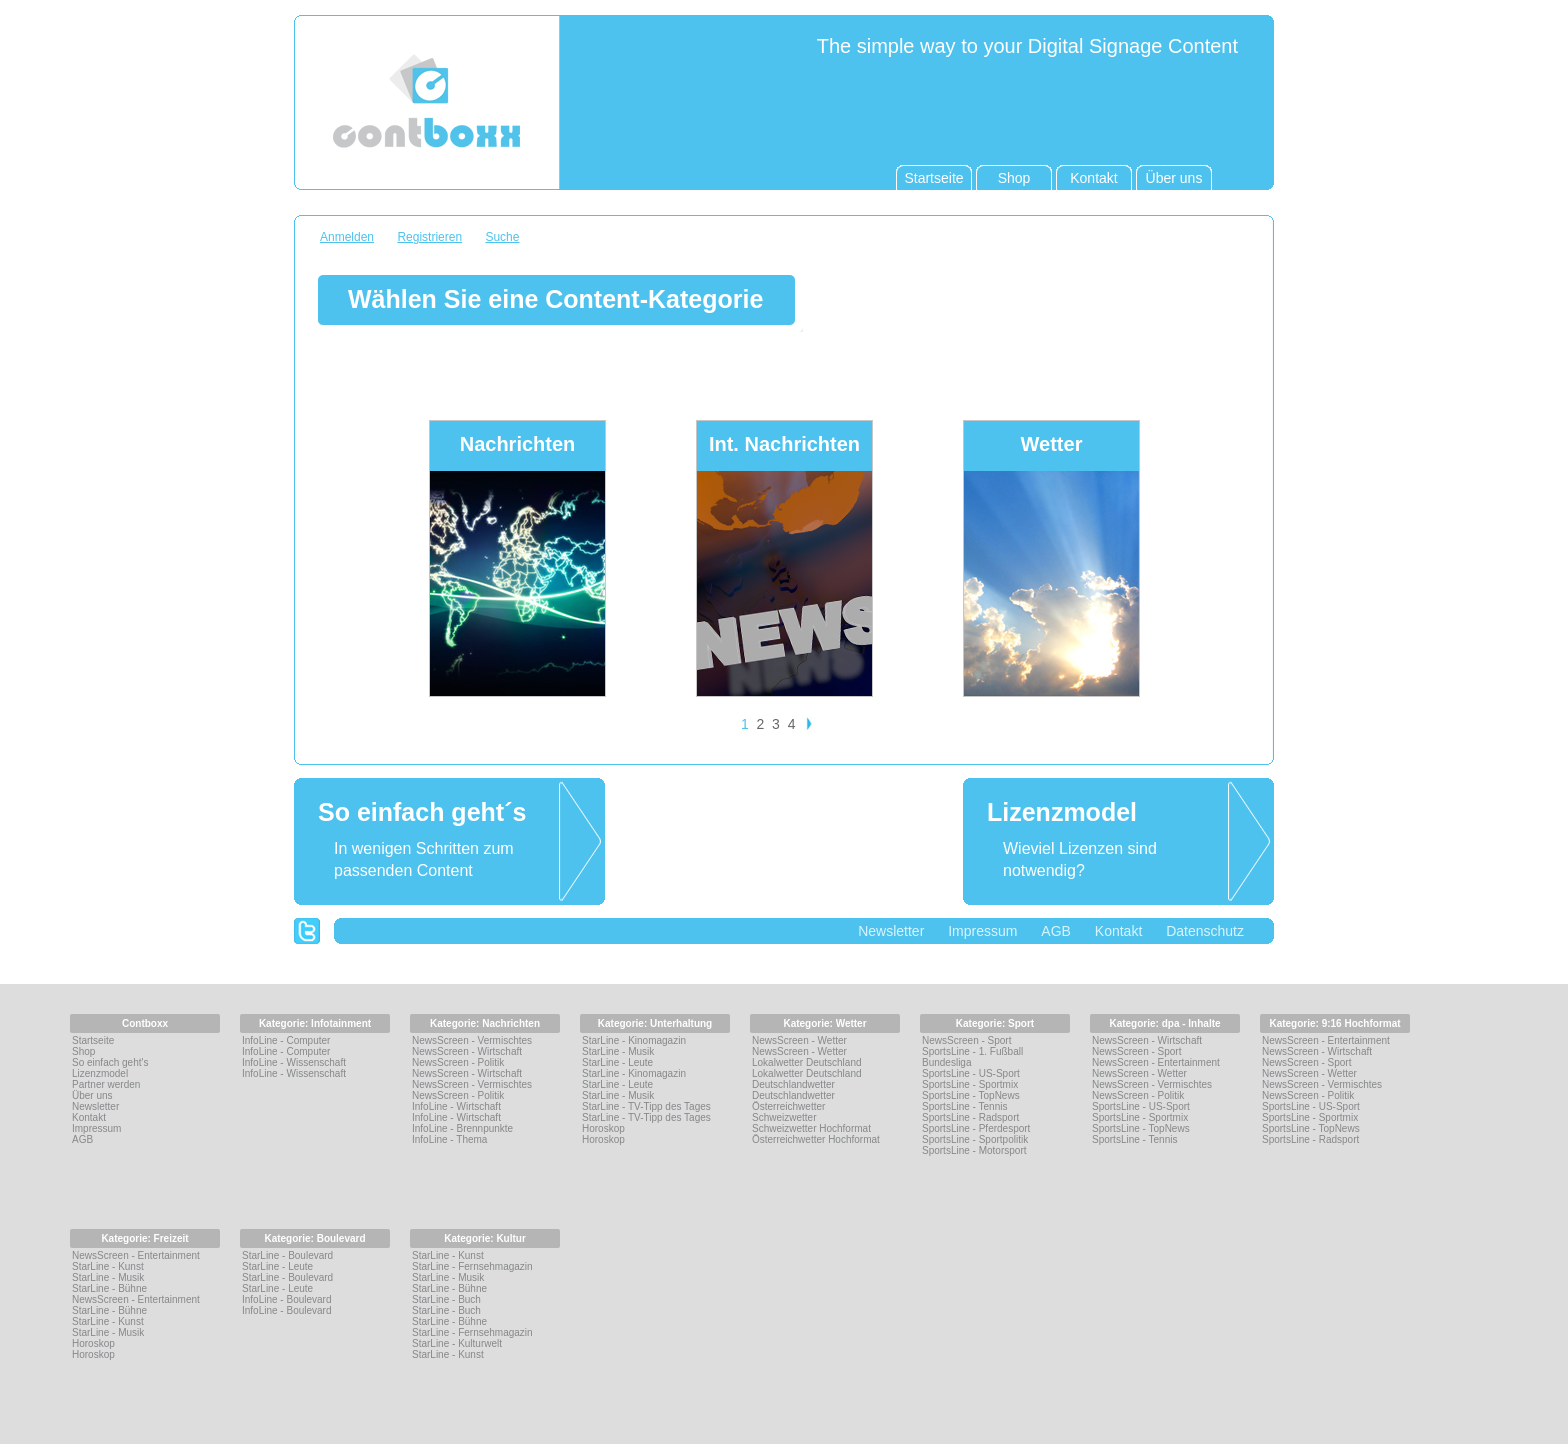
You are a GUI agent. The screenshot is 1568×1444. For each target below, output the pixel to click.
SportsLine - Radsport (970, 1117)
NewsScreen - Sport (966, 1040)
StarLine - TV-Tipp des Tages (646, 1106)
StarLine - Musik (618, 1051)
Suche (502, 237)
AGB (1056, 931)
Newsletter (891, 931)
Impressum (982, 931)
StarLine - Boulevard (287, 1255)
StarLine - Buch (446, 1299)
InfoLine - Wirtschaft (456, 1106)
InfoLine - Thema (449, 1139)
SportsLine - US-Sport (971, 1073)
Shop (83, 1051)
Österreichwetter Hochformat (816, 1139)
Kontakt (1118, 931)
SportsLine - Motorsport (974, 1150)
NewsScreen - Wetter (799, 1040)
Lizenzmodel (100, 1073)
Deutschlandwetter (793, 1084)
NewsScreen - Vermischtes (472, 1040)
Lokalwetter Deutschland (807, 1062)
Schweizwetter (784, 1117)
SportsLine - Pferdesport (976, 1128)
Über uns (92, 1095)
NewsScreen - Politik (458, 1062)
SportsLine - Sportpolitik (975, 1139)
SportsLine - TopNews (971, 1095)
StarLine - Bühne (109, 1288)
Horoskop (603, 1128)
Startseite (93, 1040)
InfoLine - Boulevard (287, 1299)
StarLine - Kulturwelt (457, 1343)
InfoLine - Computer (286, 1040)
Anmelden (347, 237)
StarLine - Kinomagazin (634, 1040)
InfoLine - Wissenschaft (294, 1062)
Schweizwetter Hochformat (811, 1128)
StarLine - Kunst (108, 1266)
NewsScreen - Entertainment (1156, 1062)
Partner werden (106, 1084)
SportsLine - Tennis (964, 1106)
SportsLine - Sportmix (970, 1084)
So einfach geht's (110, 1062)
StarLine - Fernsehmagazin (472, 1266)
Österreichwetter (788, 1106)
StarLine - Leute (617, 1062)
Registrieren (429, 237)
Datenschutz (1205, 931)
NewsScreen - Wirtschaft (467, 1051)
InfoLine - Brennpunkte (462, 1128)
